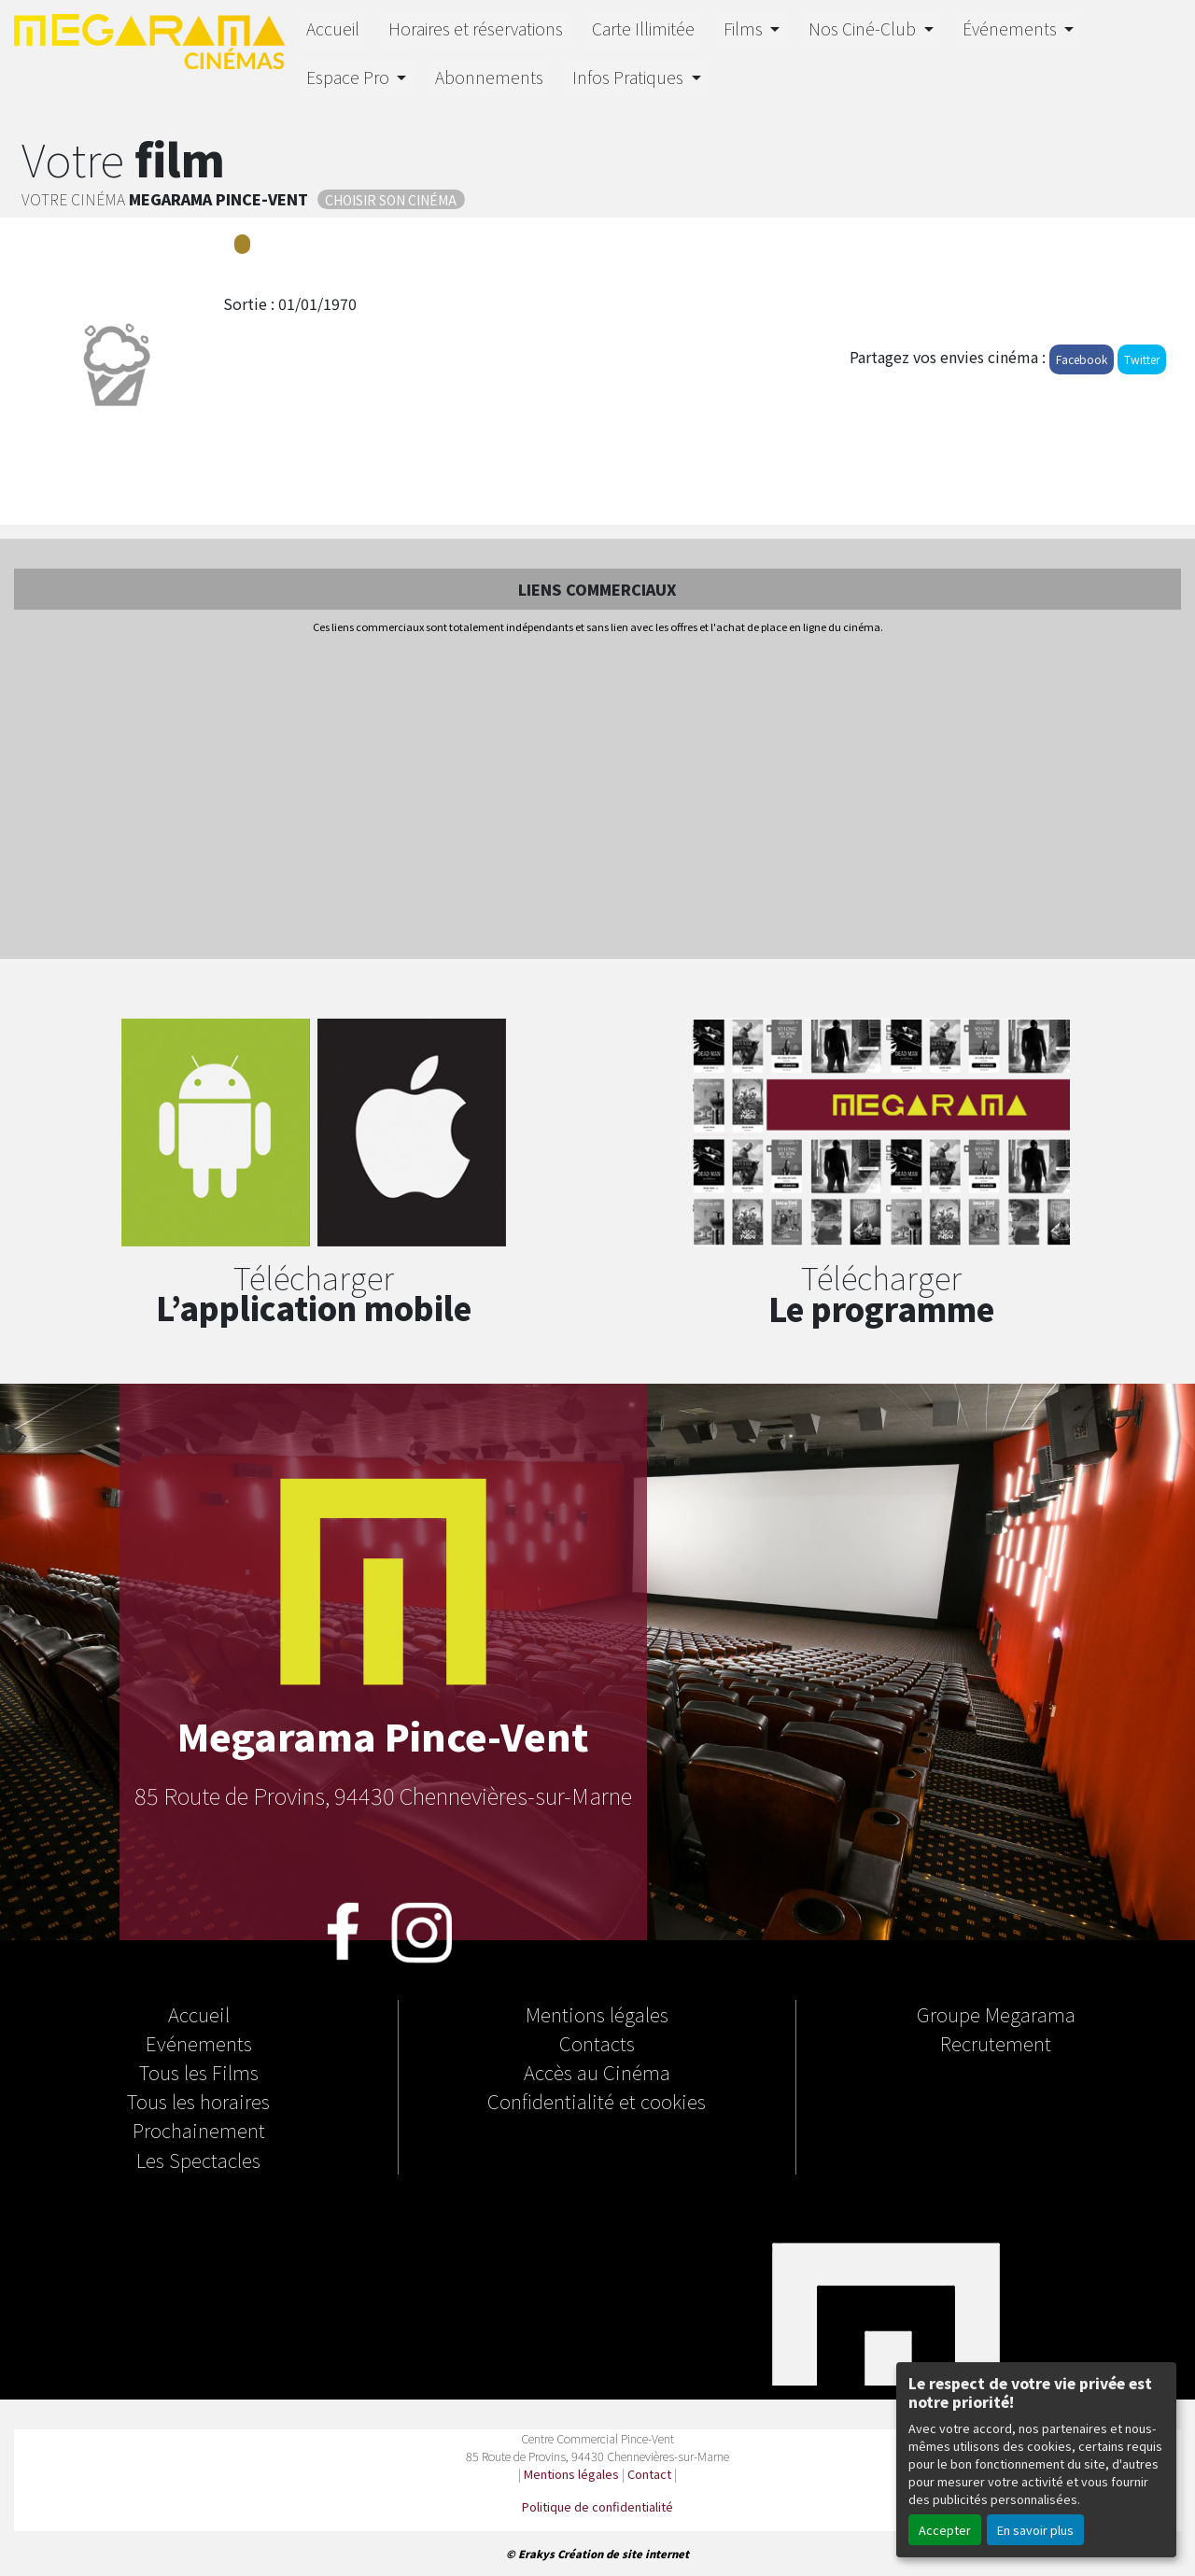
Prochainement (199, 2130)
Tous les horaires (198, 2101)
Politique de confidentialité (597, 2506)
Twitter (1142, 359)
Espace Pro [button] (349, 77)
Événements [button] (1012, 28)
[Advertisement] (597, 798)
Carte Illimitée (643, 28)
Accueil (332, 28)
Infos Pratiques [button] (629, 77)
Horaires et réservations (475, 28)
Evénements (199, 2043)
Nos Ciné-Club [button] (864, 28)
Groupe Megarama (996, 2014)
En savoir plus (1035, 2530)
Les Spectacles (198, 2160)
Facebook (1081, 359)
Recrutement (995, 2043)
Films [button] (745, 28)
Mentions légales (597, 2014)
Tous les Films (199, 2072)
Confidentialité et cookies (596, 2101)
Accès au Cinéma (597, 2072)
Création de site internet (623, 2553)
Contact (649, 2474)
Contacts (597, 2043)
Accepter (945, 2530)
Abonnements (489, 77)
